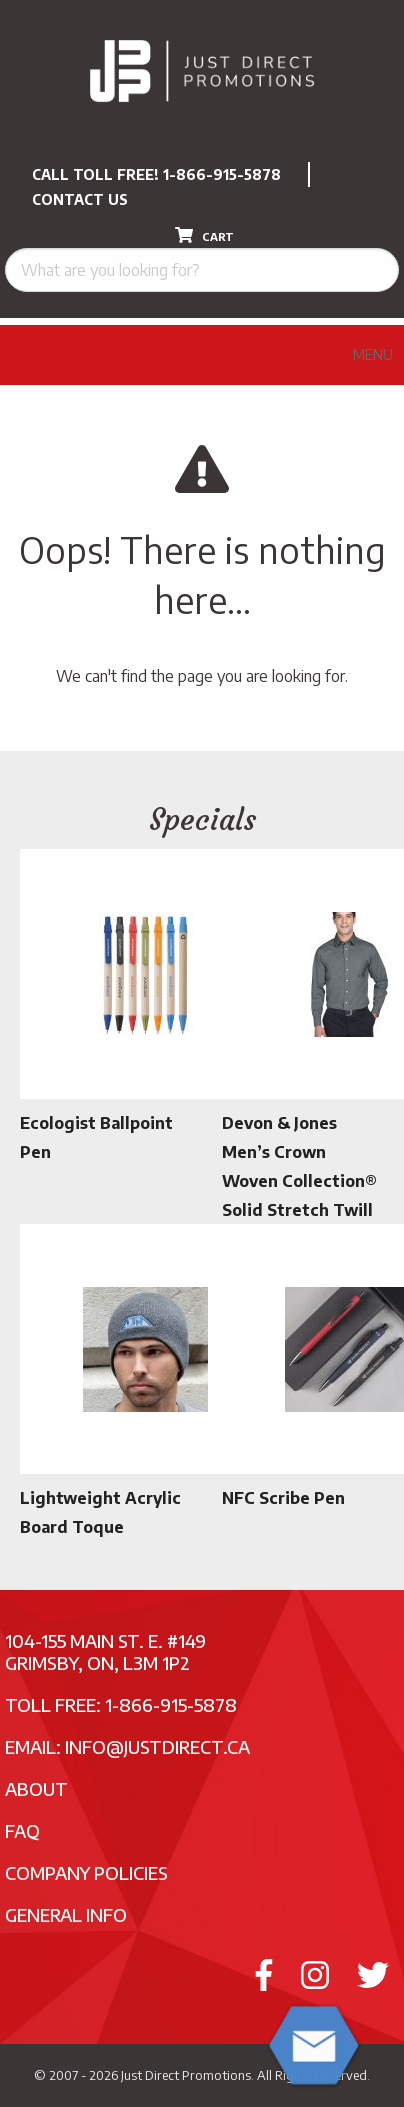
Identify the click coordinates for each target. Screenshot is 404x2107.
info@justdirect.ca (157, 1746)
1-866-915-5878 (222, 174)
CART (204, 235)
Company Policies (86, 1872)
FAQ (22, 1830)
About (36, 1788)
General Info (66, 1914)
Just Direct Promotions (186, 2075)
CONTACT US (80, 199)
